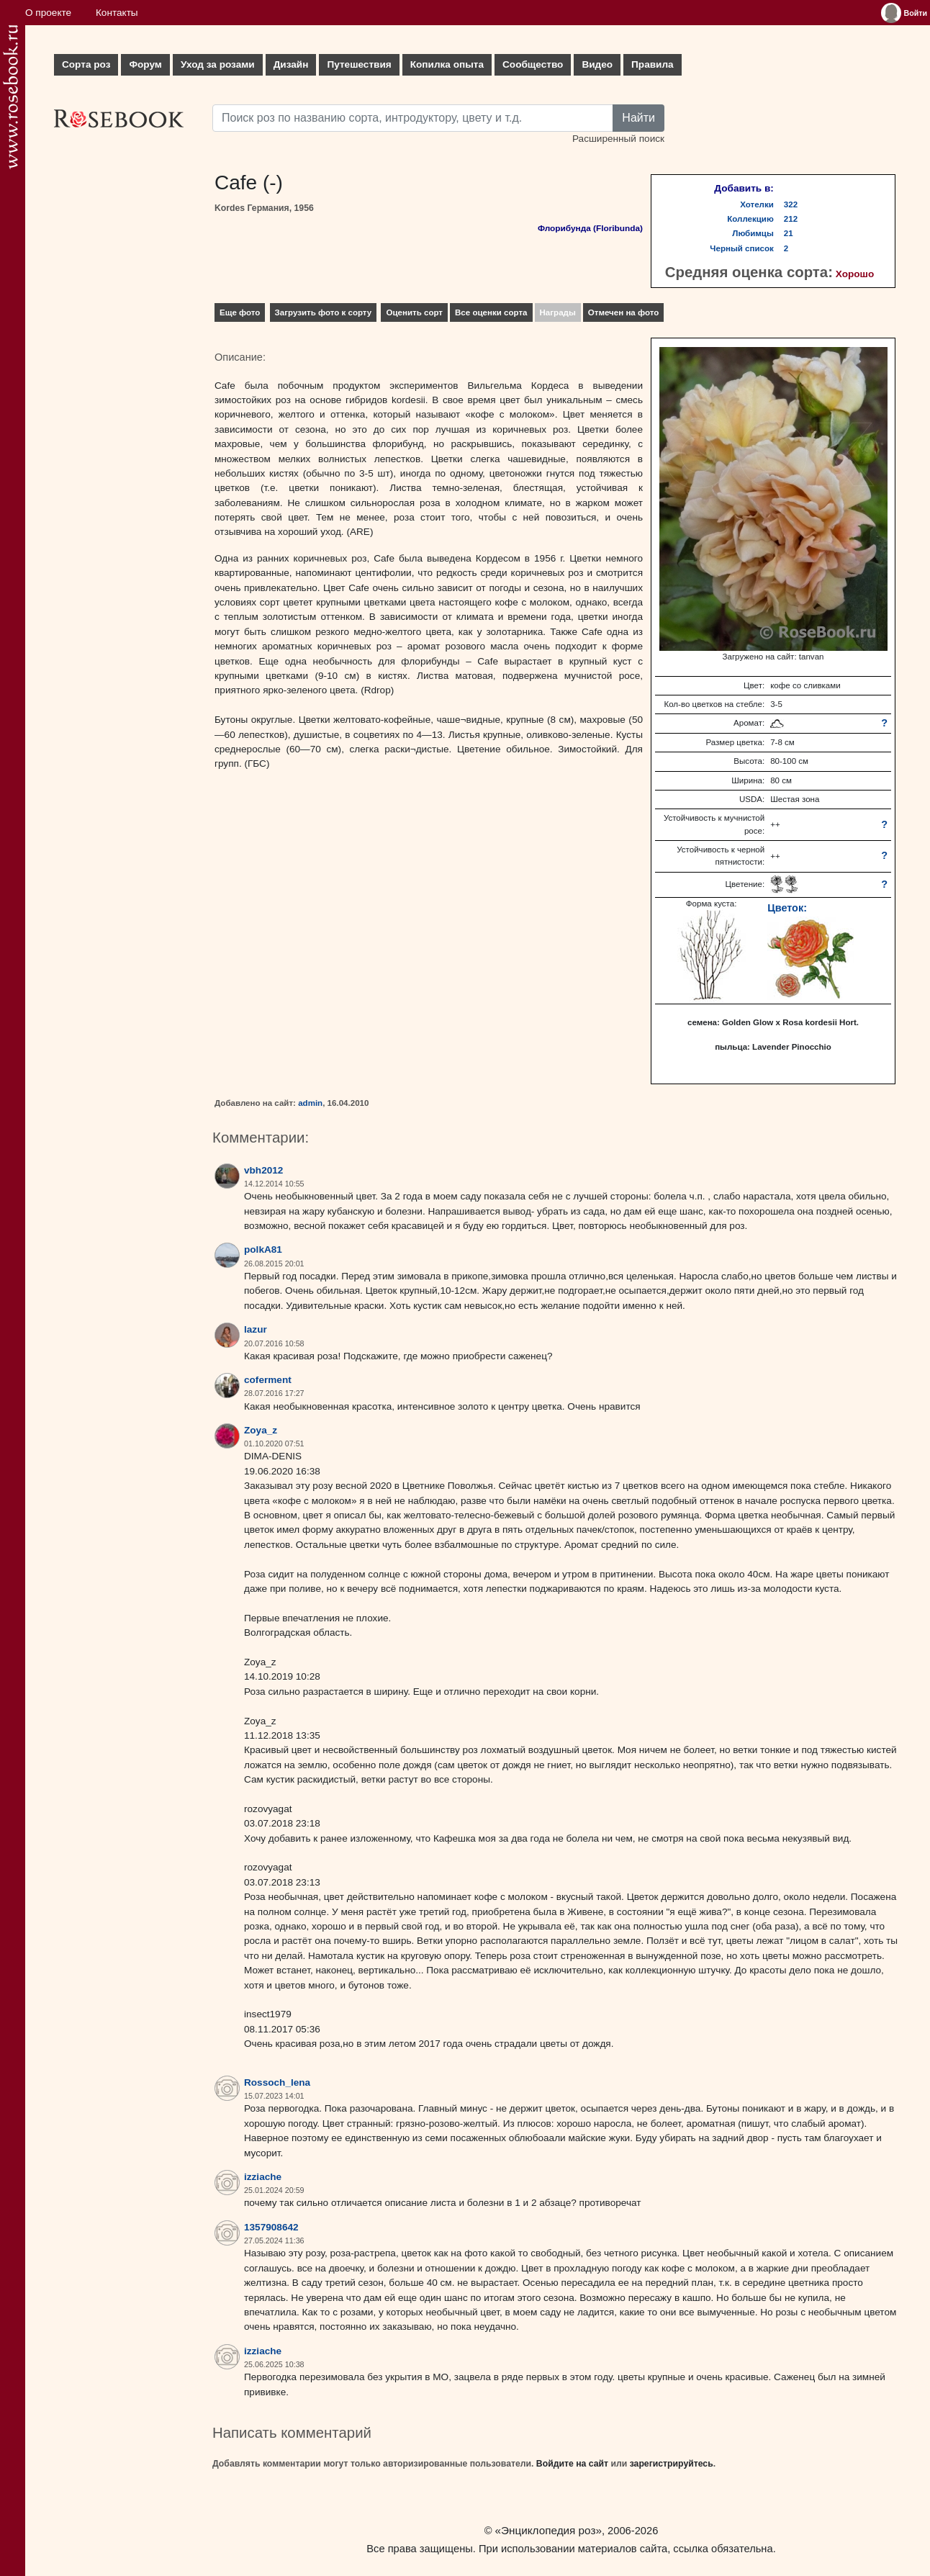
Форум (145, 64)
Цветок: (787, 908)
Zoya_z (260, 1430)
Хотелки (757, 204)
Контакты (117, 12)
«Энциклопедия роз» (548, 2530)
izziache (262, 2176)
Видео (597, 64)
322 (791, 204)
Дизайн (291, 64)
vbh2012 (263, 1170)
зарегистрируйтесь (671, 2464)
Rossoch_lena (277, 2082)
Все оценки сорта (491, 312)
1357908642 (271, 2227)
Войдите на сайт (572, 2464)
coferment (268, 1379)
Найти (638, 118)
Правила (652, 64)
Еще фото (240, 312)
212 (791, 219)
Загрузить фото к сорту (323, 312)
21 (788, 233)
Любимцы (753, 233)
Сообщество (532, 64)
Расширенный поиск (618, 138)
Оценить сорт (414, 312)
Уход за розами (218, 64)
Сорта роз (86, 64)
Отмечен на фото (623, 312)
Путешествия (359, 64)
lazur (255, 1329)
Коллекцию (750, 219)
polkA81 (263, 1249)
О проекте (48, 12)
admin (310, 1103)
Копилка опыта (447, 64)
